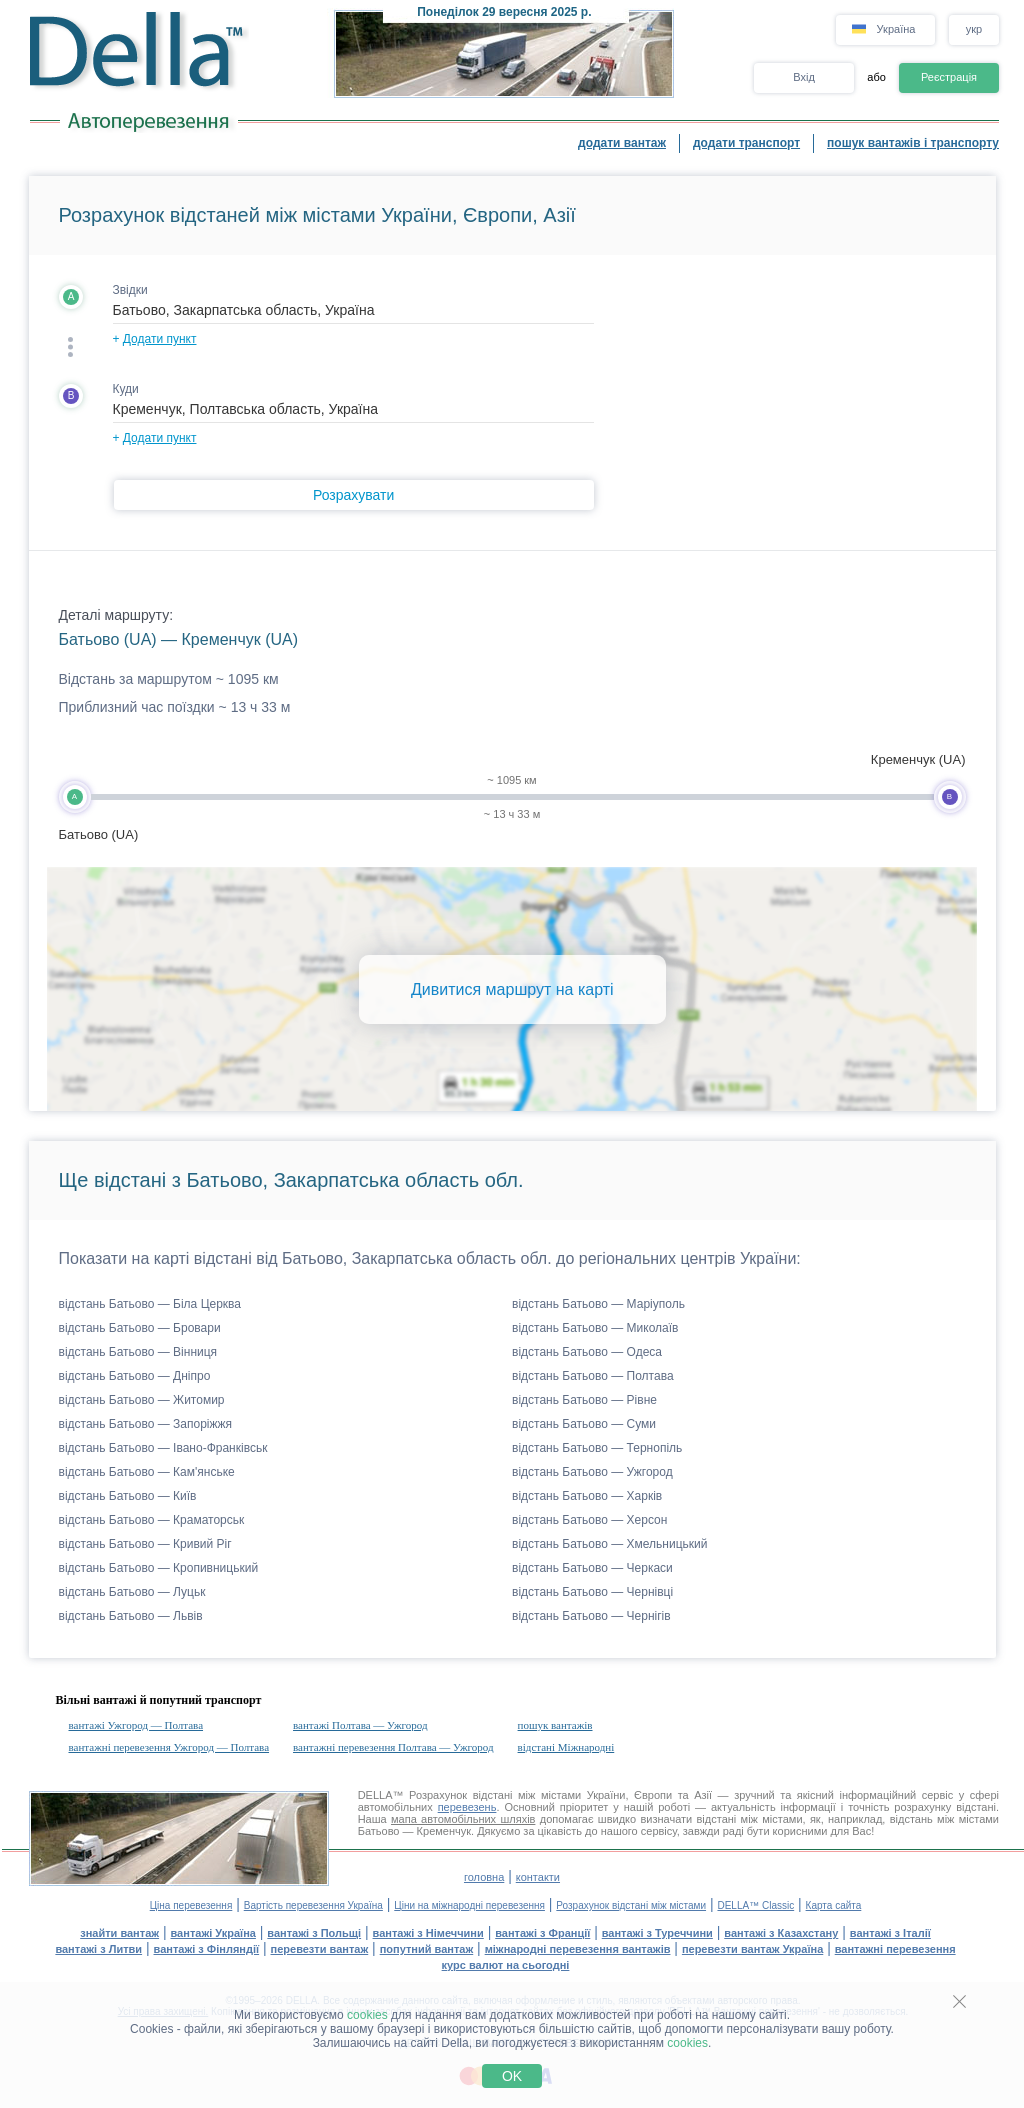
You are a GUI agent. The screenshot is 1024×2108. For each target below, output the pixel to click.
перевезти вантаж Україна (752, 1949)
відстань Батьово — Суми (584, 1424)
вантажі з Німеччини (428, 1933)
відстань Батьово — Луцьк (132, 1592)
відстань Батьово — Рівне (584, 1400)
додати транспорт (746, 143)
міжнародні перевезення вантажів (578, 1949)
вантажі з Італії (890, 1933)
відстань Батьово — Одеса (587, 1352)
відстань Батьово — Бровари (140, 1328)
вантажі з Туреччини (657, 1933)
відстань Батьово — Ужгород (592, 1472)
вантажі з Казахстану (781, 1933)
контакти (538, 1877)
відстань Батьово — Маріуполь (598, 1304)
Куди (126, 389)
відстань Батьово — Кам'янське (147, 1472)
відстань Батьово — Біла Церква (150, 1304)
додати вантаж (622, 143)
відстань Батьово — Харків (587, 1496)
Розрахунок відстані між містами (631, 1905)
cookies (367, 2015)
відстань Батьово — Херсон (589, 1520)
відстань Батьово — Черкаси (592, 1568)
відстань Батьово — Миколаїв (595, 1328)
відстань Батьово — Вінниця (138, 1352)
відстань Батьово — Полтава (593, 1376)
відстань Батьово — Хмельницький (609, 1544)
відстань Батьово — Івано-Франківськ (163, 1448)
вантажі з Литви (98, 1949)
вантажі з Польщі (314, 1933)
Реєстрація (949, 77)
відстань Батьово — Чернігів (591, 1616)
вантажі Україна (213, 1933)
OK (512, 2076)
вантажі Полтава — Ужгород (360, 1725)
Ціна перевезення (191, 1905)
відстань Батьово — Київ (128, 1496)
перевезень (467, 1807)
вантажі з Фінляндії (207, 1949)
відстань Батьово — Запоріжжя (146, 1424)
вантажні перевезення (895, 1949)
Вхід (804, 77)
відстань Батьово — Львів (131, 1616)
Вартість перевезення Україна (313, 1905)
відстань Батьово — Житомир (142, 1400)
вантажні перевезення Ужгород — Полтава (169, 1747)
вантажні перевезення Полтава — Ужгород (393, 1747)
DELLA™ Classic (755, 1905)
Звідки (130, 290)
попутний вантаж (427, 1949)
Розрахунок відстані (460, 1795)
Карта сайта (834, 1905)
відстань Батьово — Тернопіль (597, 1448)
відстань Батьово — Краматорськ (152, 1520)
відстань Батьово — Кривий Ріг (145, 1544)
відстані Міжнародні (566, 1747)
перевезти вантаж (320, 1949)
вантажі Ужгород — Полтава (136, 1725)
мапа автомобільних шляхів (463, 1819)
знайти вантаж (119, 1933)
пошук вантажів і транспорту (913, 143)
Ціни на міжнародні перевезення (469, 1905)
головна (484, 1877)
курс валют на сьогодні (506, 1965)
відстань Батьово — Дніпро (135, 1376)
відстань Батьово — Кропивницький (159, 1568)
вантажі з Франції (542, 1933)
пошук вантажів (555, 1725)
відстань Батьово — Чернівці (592, 1592)
